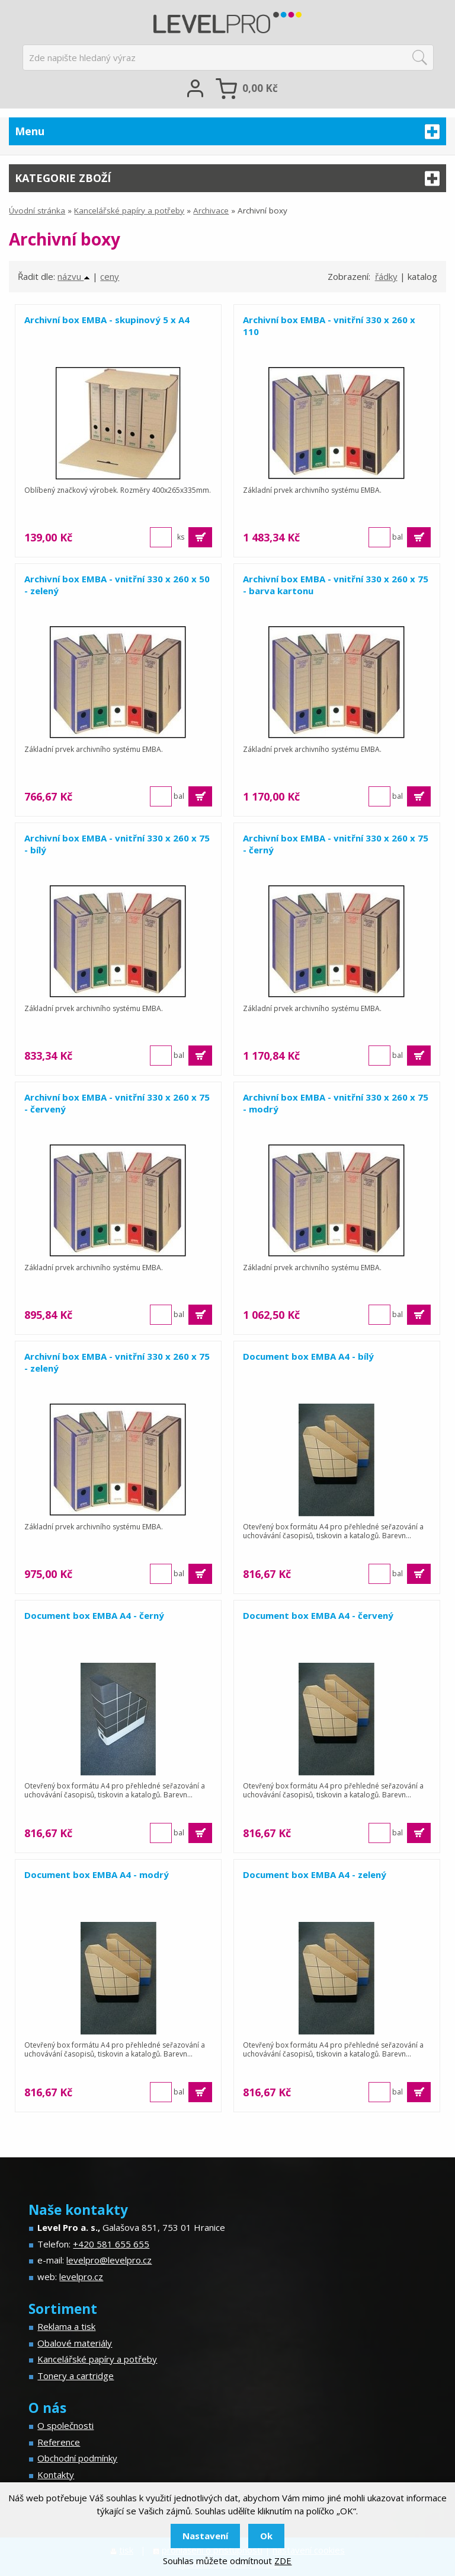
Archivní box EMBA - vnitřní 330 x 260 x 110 (329, 325)
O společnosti (65, 2425)
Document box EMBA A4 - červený (318, 1615)
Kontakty (55, 2475)
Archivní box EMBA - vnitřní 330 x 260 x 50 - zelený (117, 585)
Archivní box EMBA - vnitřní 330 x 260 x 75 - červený (117, 1103)
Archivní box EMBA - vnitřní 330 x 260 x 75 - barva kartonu (335, 585)
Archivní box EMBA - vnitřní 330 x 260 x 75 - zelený (117, 1362)
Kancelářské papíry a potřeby (129, 210)
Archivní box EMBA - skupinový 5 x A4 (107, 320)
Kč (260, 88)
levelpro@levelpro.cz (109, 2260)
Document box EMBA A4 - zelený (314, 1874)
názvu (73, 276)
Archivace (211, 210)
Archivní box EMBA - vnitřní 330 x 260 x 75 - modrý (335, 1103)
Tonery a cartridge (75, 2375)
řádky (386, 276)
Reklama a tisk (66, 2326)
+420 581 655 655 (111, 2244)
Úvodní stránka (37, 210)
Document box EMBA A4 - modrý (96, 1874)
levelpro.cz (81, 2276)
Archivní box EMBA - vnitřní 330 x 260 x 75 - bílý (117, 844)
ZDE (282, 2561)
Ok (266, 2536)
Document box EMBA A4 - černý (94, 1615)
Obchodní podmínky (77, 2458)
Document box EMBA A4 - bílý (308, 1356)
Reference (58, 2442)
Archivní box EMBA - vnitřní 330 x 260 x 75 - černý (335, 844)
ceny (109, 276)
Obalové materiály (74, 2343)
